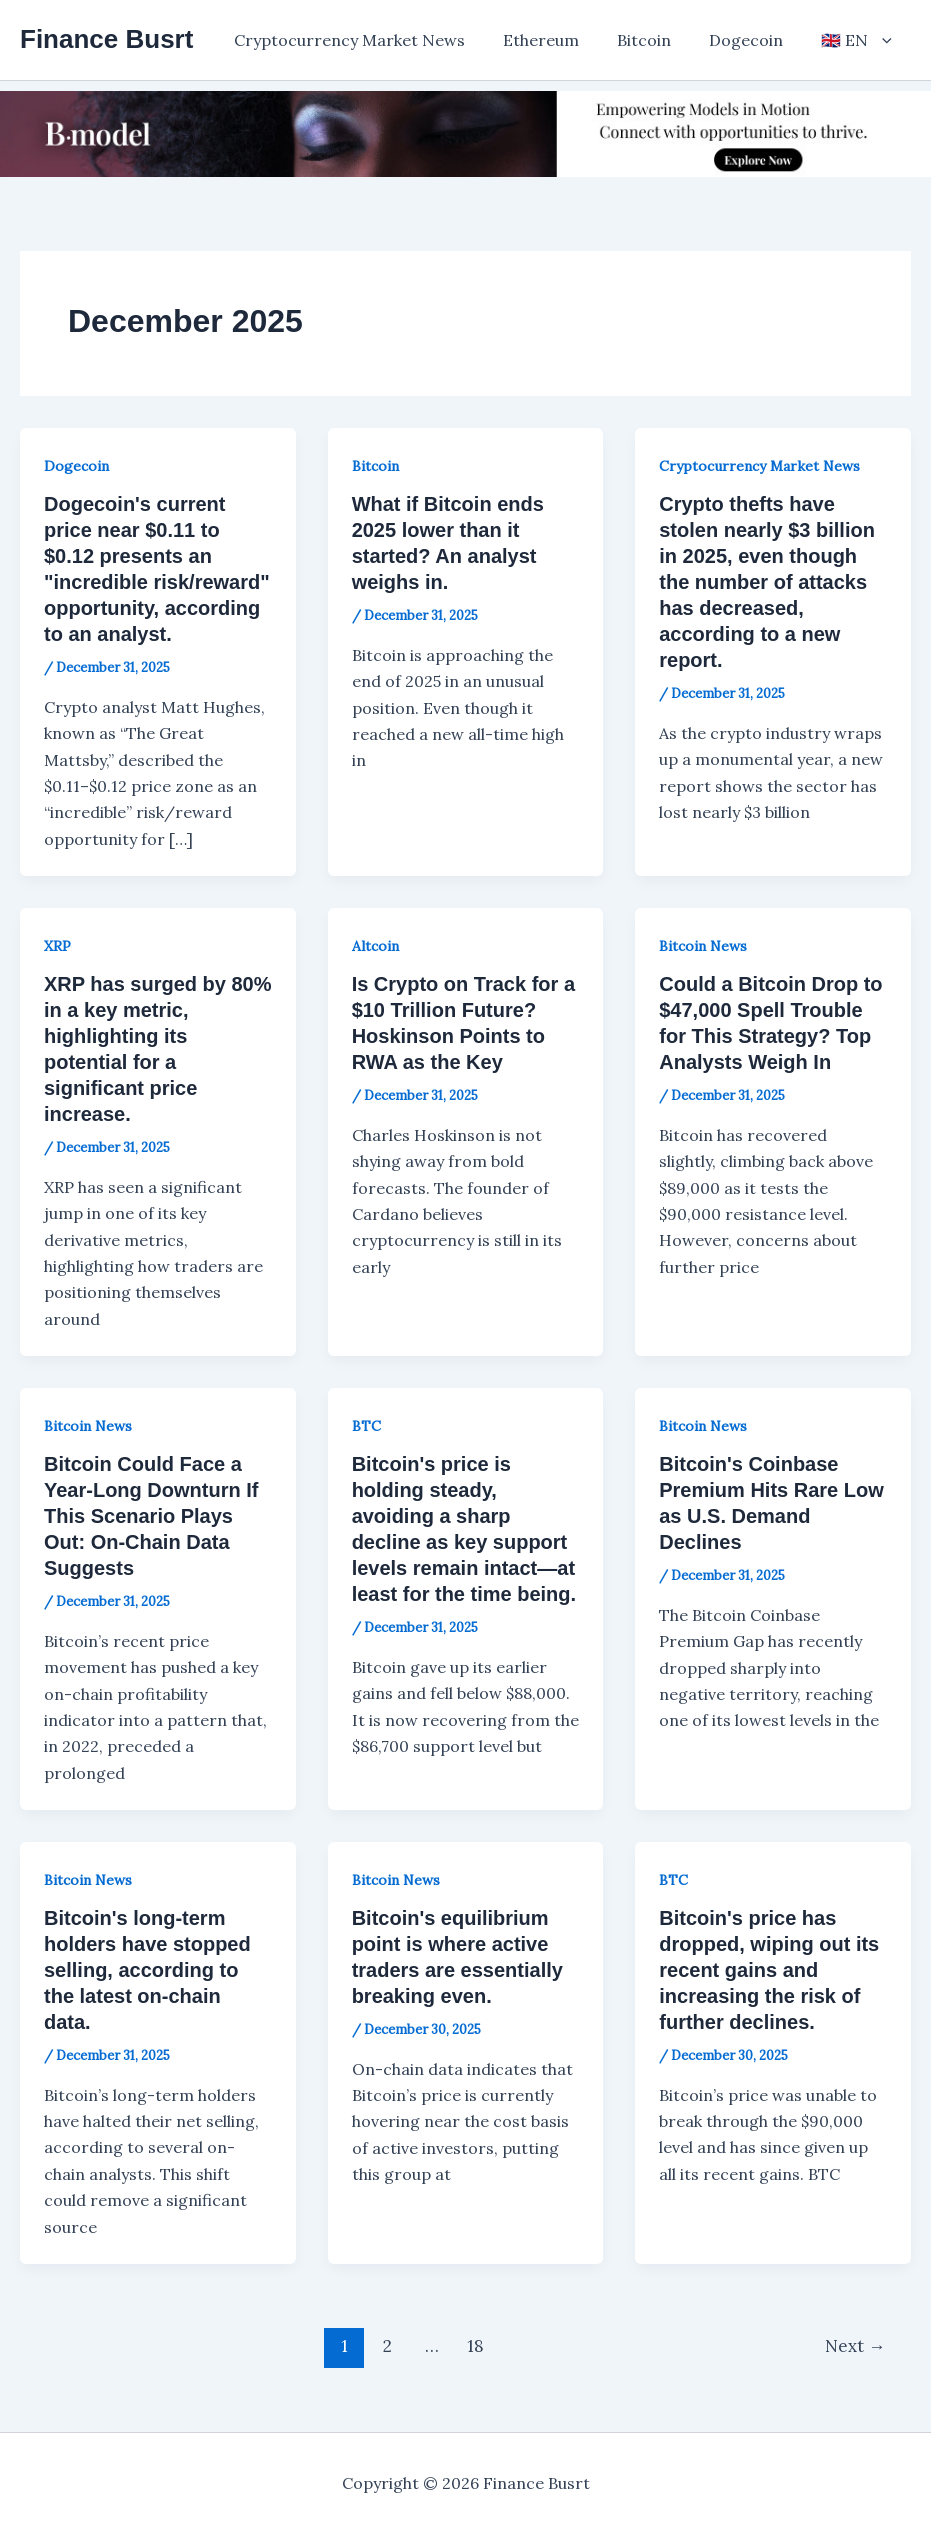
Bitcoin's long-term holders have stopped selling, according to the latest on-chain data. (147, 1970)
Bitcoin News (703, 946)
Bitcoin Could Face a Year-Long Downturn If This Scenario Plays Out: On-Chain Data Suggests (151, 1516)
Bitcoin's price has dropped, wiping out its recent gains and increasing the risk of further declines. (769, 1970)
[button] (859, 40)
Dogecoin (755, 40)
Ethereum (562, 40)
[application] (885, 40)
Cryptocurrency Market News (376, 40)
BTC (366, 1426)
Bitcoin (659, 40)
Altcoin (375, 946)
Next (855, 2346)
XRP (57, 946)
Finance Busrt (106, 39)
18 (475, 2346)
